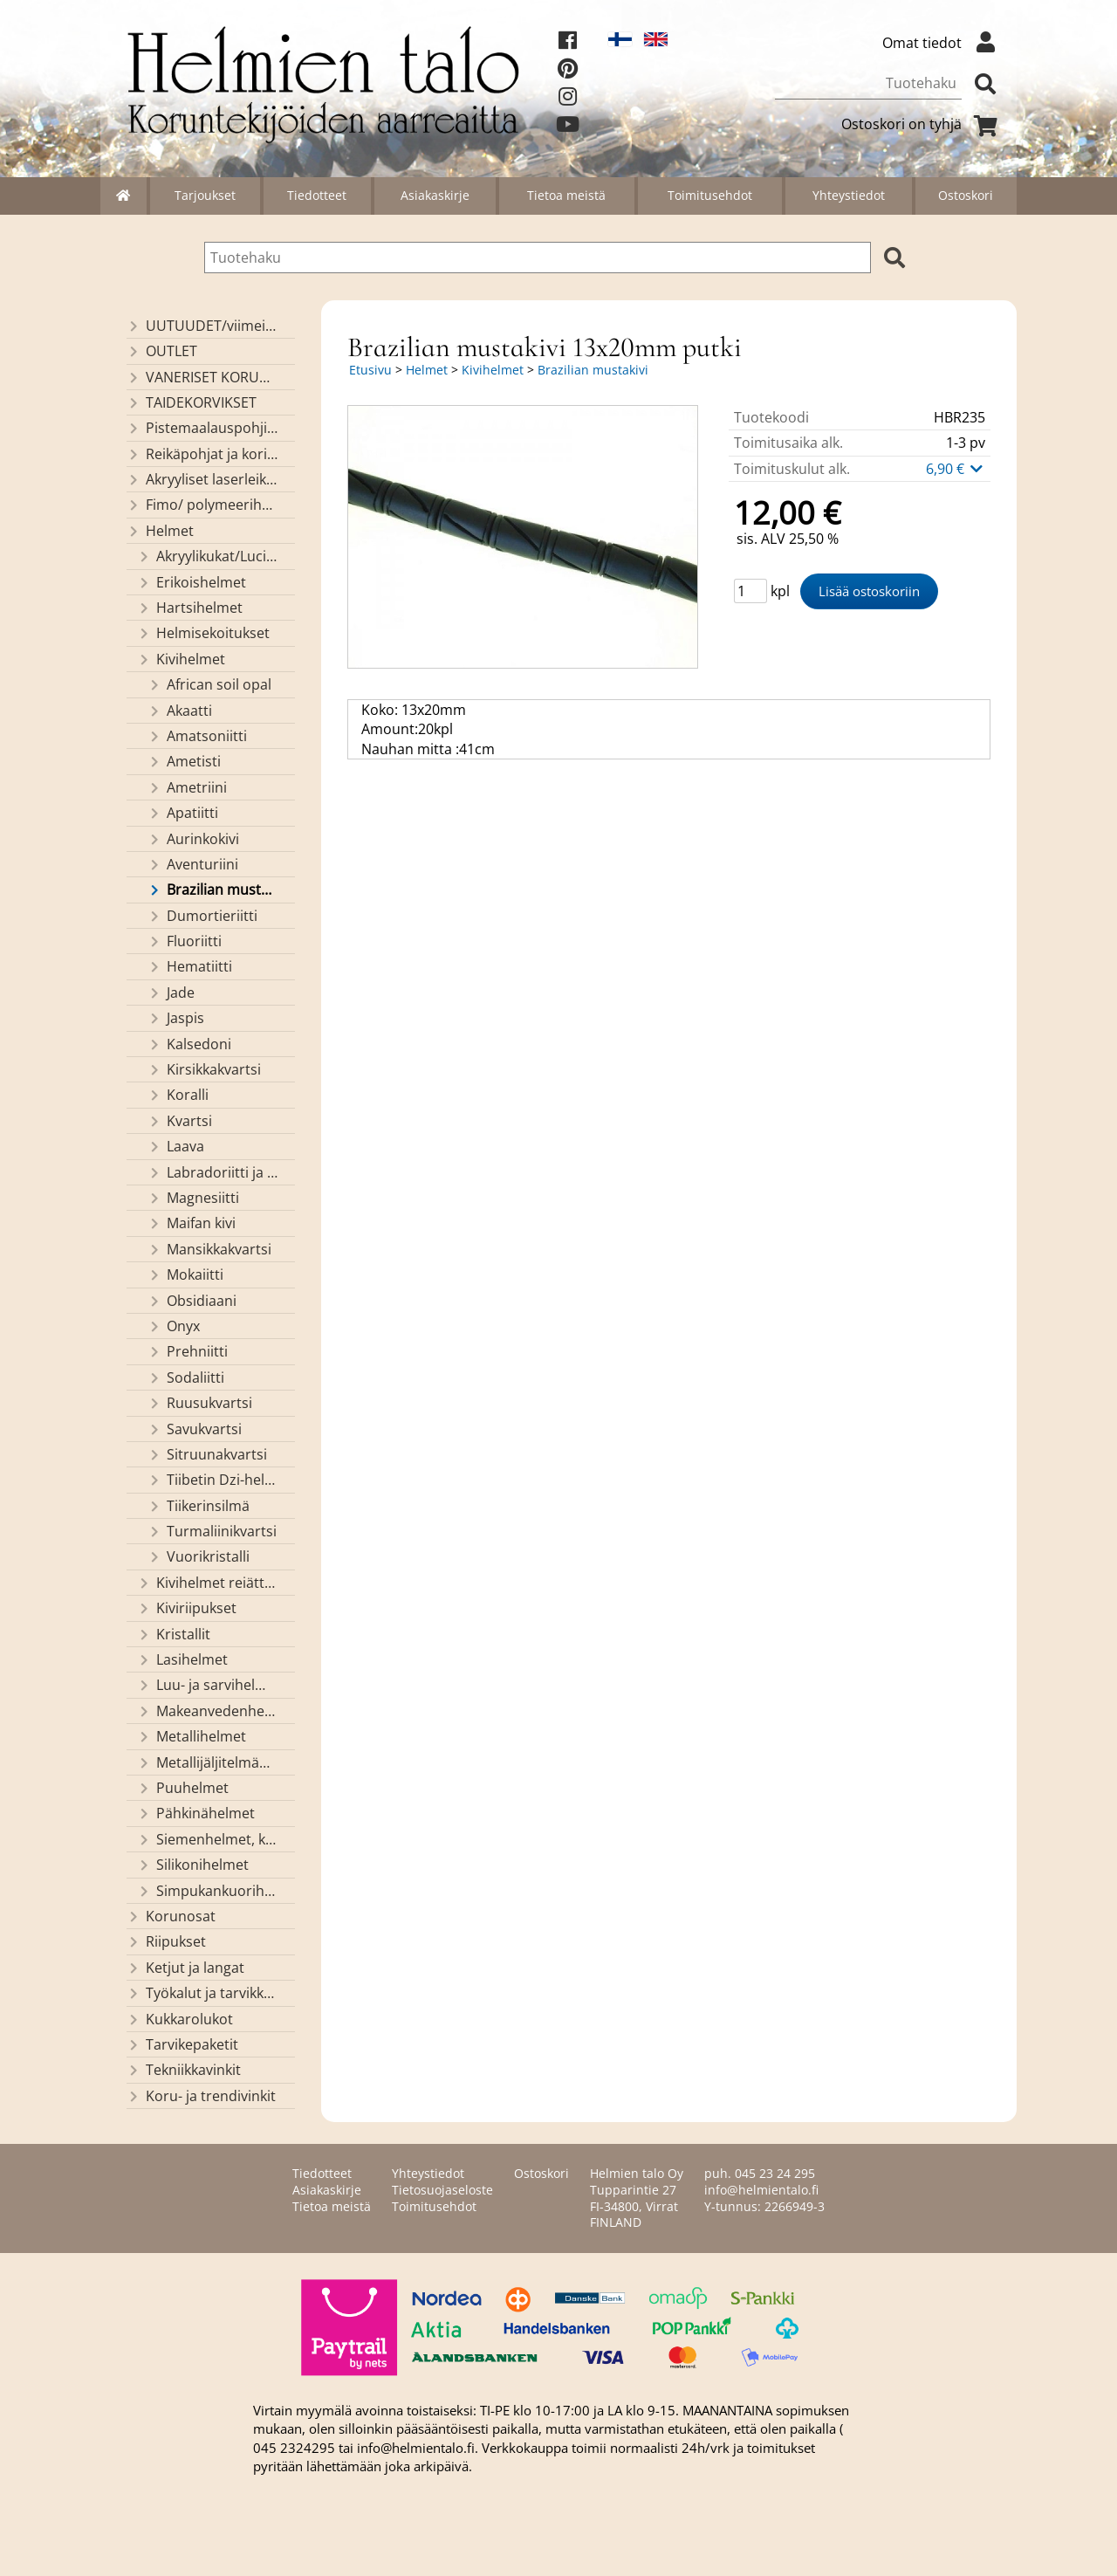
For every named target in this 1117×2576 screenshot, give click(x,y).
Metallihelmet (191, 1736)
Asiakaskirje (435, 195)
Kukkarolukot (180, 2019)
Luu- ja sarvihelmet (207, 1684)
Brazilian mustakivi (212, 889)
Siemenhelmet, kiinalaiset (207, 1839)
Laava (175, 1146)
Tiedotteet (316, 195)
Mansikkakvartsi (209, 1249)
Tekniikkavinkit (184, 2069)
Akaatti (179, 710)
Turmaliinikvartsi (212, 1531)
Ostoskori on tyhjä (922, 124)
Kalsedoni (189, 1044)
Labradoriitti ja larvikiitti (212, 1172)
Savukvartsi (194, 1429)
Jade (171, 992)
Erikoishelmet (191, 582)
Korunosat (171, 1916)
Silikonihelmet (193, 1864)
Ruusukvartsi (199, 1402)
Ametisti (184, 761)
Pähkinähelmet (196, 1813)
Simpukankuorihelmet (207, 1890)
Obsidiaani (191, 1300)
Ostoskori (965, 195)
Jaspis (175, 1017)
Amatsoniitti (197, 735)
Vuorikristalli (198, 1556)
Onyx (173, 1326)
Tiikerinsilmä (198, 1505)
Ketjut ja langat (185, 1967)
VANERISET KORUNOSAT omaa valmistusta (202, 377)
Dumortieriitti (202, 915)
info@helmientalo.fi (761, 2189)
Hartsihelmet (190, 607)
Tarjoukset (205, 195)
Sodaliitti (185, 1377)
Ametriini (187, 787)
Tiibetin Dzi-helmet (212, 1479)
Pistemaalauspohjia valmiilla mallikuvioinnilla (202, 427)
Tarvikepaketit (182, 2044)
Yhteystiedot (848, 195)
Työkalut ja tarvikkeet (202, 1992)
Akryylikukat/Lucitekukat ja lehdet (207, 556)
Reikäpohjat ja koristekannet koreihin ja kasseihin (202, 454)
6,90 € (955, 468)
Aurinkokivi (193, 838)
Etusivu (370, 369)
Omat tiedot (943, 42)
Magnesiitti (193, 1197)
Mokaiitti (185, 1274)
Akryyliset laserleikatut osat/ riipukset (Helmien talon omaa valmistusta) (202, 479)
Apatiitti (182, 812)
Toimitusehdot (710, 195)
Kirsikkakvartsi (204, 1069)
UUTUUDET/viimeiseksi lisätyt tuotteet (202, 325)
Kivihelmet (181, 659)
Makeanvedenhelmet (207, 1711)
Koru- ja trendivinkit (201, 2095)
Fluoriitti (184, 941)
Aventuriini (192, 864)
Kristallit (173, 1634)
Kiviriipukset (186, 1608)
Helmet (160, 530)
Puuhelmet (183, 1787)
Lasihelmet (182, 1659)
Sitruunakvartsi (207, 1454)
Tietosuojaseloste (442, 2189)
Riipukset (166, 1941)
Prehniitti (187, 1351)
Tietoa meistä (566, 195)
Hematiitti (189, 966)
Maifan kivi (191, 1223)
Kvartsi (179, 1120)
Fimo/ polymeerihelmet (202, 504)
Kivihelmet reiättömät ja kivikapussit (207, 1582)
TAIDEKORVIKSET (192, 402)
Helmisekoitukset (203, 632)
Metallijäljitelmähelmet (207, 1762)
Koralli (178, 1094)
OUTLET (162, 351)
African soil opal (209, 684)
